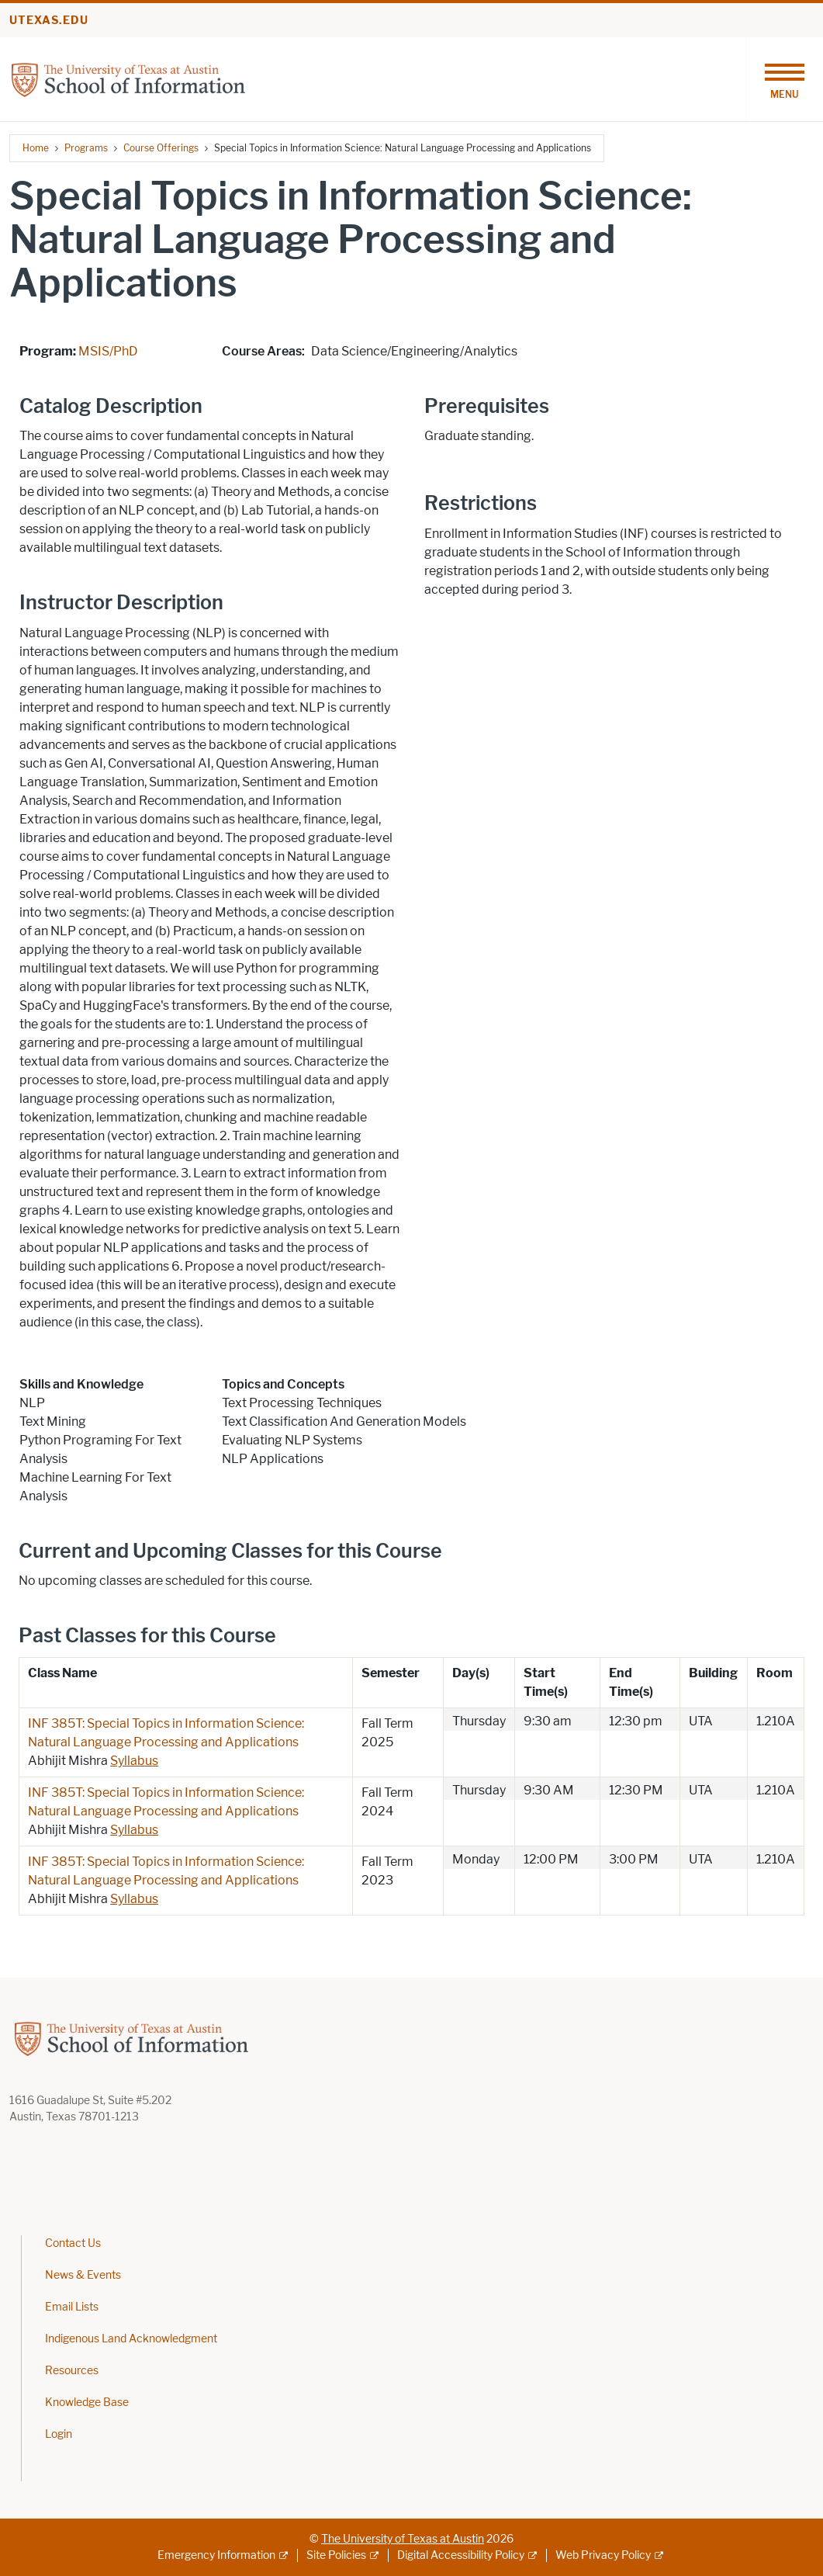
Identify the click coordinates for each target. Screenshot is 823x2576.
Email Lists (72, 2307)
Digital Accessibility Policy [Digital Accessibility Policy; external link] (460, 2555)
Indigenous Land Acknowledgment (131, 2338)
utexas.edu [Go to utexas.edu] (48, 20)
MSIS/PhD (108, 351)
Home (35, 148)
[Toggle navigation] (784, 79)
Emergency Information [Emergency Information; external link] (216, 2555)
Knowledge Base (87, 2402)
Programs (86, 148)
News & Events (83, 2275)
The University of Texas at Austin (402, 2539)
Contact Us (73, 2243)
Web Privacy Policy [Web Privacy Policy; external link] (603, 2555)
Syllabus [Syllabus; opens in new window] (134, 1760)
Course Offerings (161, 148)
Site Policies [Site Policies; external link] (336, 2555)
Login (58, 2434)
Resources (72, 2370)
